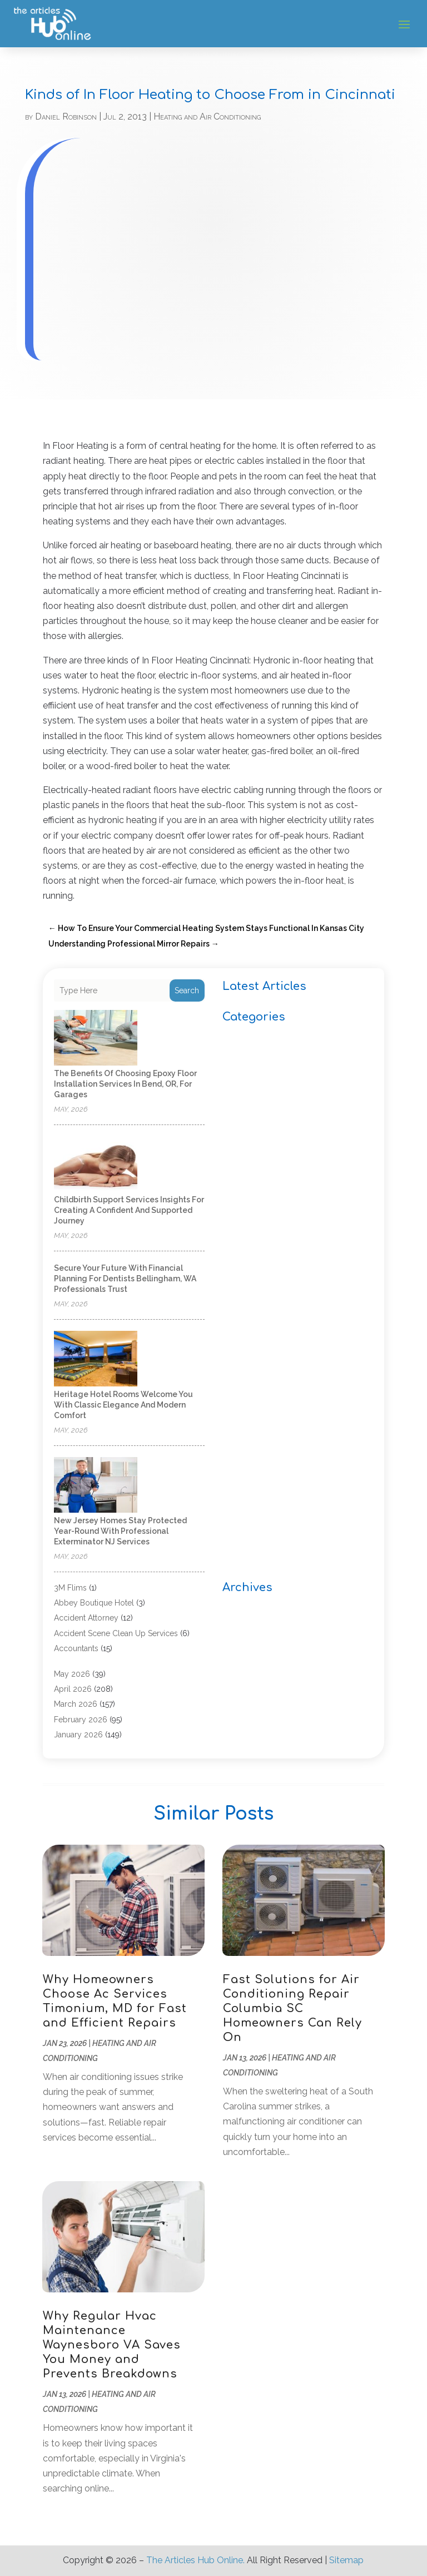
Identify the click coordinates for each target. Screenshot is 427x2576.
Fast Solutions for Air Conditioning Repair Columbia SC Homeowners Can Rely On (292, 2008)
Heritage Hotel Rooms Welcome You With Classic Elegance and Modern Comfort (123, 1405)
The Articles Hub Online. (195, 2560)
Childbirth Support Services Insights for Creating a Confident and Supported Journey (129, 1210)
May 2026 (72, 1674)
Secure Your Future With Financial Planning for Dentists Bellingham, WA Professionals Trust (125, 1279)
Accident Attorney (86, 1617)
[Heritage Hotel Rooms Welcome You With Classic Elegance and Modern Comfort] (95, 1359)
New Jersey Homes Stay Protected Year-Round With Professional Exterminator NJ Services (120, 1531)
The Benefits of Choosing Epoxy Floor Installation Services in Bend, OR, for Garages (125, 1084)
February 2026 (80, 1719)
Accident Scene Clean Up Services (116, 1633)
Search (187, 990)
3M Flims (70, 1587)
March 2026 (75, 1704)
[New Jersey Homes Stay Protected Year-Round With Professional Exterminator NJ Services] (95, 1485)
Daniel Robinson (66, 116)
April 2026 (73, 1689)
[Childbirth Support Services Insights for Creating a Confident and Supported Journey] (95, 1164)
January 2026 (78, 1734)
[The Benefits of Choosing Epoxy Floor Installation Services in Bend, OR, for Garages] (95, 1038)
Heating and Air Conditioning (207, 116)
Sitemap (346, 2560)
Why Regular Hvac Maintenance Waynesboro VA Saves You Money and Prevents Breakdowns (112, 2345)
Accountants (76, 1648)
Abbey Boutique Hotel (94, 1602)
